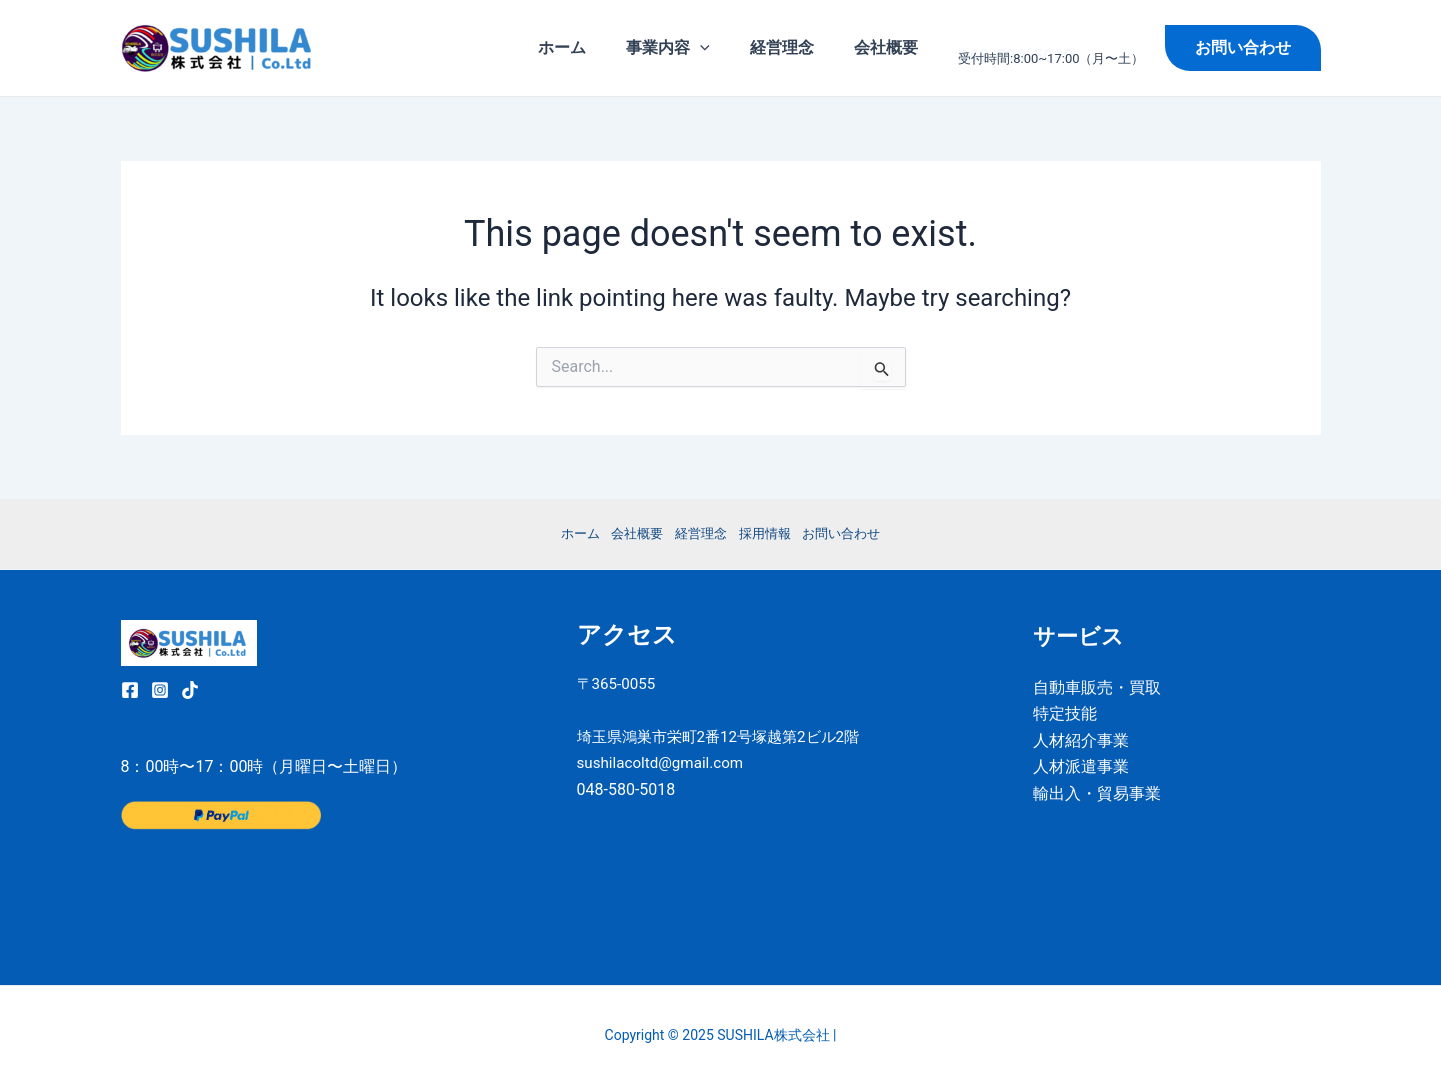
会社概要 (890, 47)
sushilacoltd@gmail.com (665, 789)
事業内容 (688, 48)
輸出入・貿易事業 (1097, 793)
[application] (720, 48)
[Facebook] (130, 690)
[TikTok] (190, 690)
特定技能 (1065, 713)
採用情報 (770, 533)
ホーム (590, 47)
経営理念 (794, 47)
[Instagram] (160, 690)
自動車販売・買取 (1097, 687)
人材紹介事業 (1081, 740)
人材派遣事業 (1081, 766)
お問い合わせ (854, 533)
